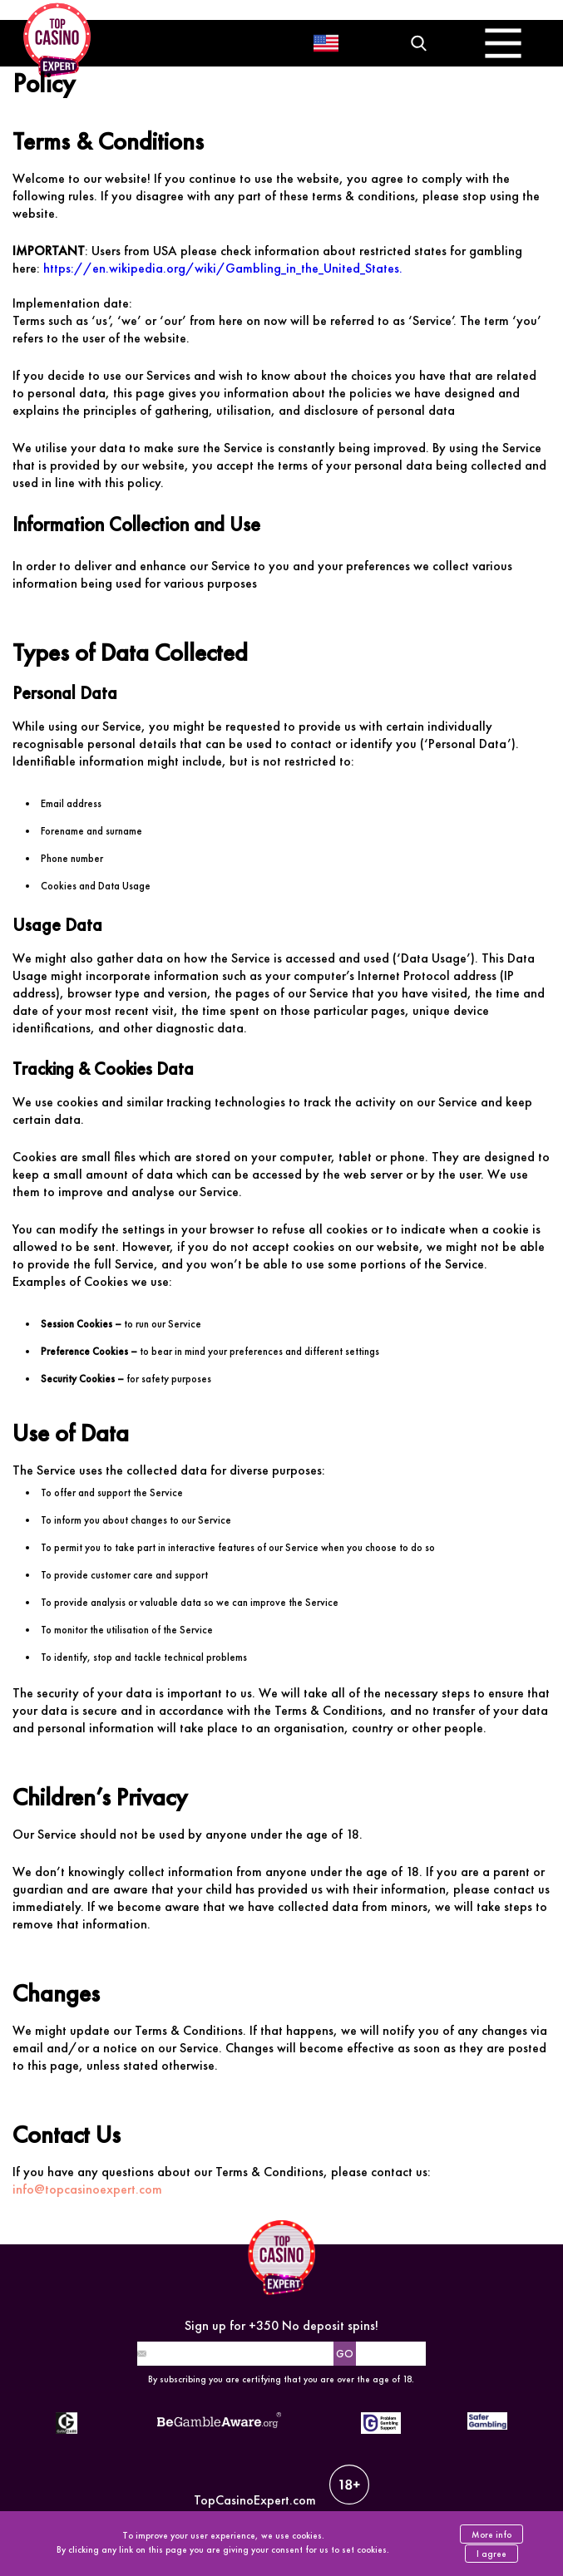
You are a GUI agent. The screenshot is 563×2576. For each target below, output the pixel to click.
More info (491, 2534)
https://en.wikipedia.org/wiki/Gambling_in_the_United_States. (222, 268)
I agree (491, 2553)
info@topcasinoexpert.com (87, 2189)
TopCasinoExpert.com (281, 2487)
